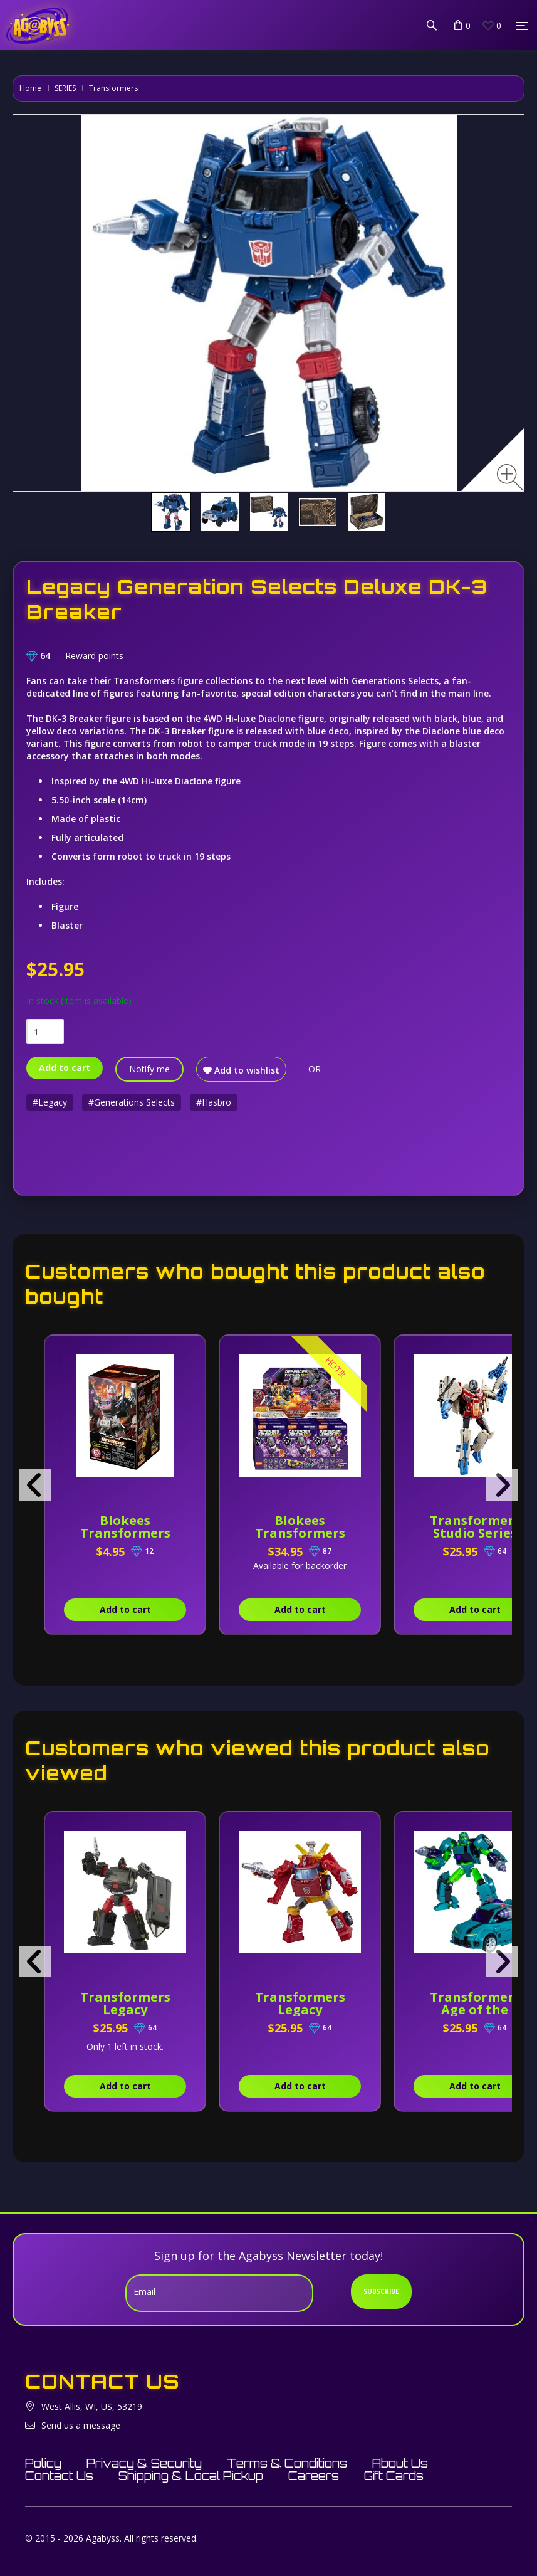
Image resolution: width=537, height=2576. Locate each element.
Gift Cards (394, 2475)
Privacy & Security (144, 2463)
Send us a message (80, 2425)
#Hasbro (213, 1102)
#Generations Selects (131, 1102)
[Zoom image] (510, 477)
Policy (43, 2463)
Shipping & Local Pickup (190, 2475)
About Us (400, 2463)
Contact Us (59, 2475)
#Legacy (50, 1102)
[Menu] (522, 25)
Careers (313, 2475)
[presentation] (35, 1485)
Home (30, 88)
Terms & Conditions (287, 2463)
